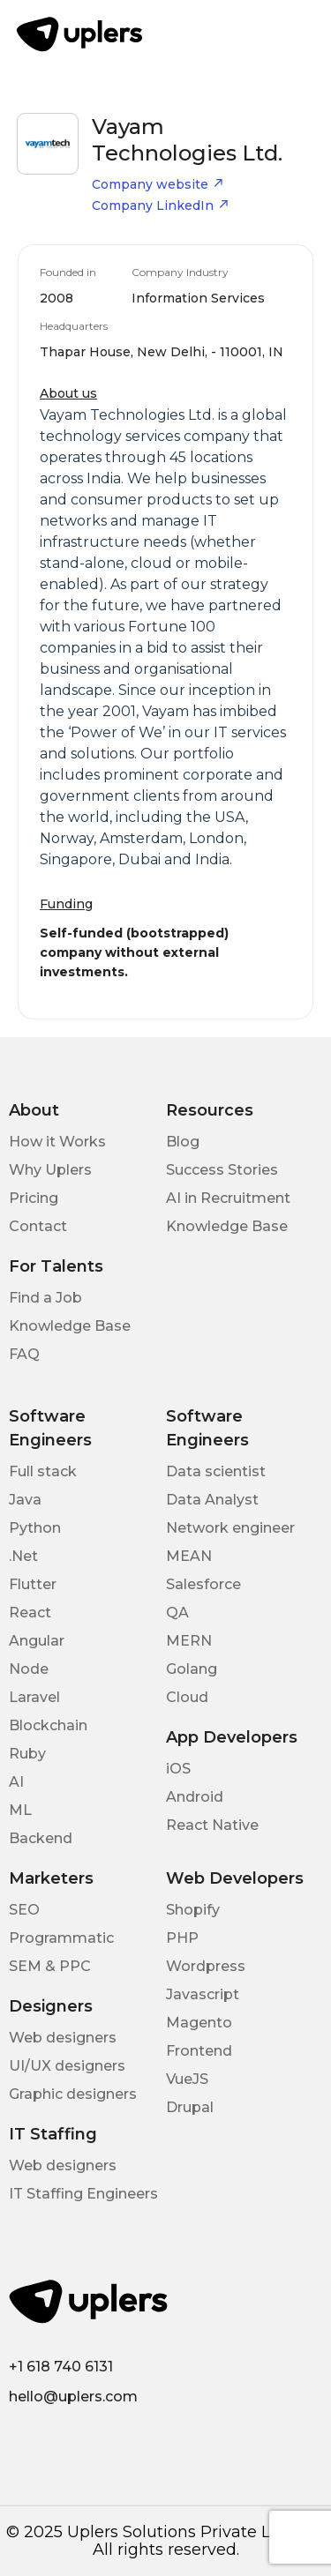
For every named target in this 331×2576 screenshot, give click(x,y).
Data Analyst (212, 1499)
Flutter (32, 1584)
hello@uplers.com (73, 2396)
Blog (182, 1141)
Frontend (199, 2050)
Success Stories (222, 1169)
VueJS (187, 2079)
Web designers (63, 2037)
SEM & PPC (50, 1966)
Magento (199, 2022)
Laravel (34, 1697)
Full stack (43, 1471)
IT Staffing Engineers (83, 2193)
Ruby (27, 1753)
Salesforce (203, 1584)
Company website (158, 184)
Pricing (33, 1198)
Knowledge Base (227, 1226)
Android (194, 1796)
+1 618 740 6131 (61, 2366)
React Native (212, 1825)
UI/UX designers (67, 2065)
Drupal (190, 2107)
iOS (178, 1768)
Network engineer (230, 1527)
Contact (38, 1226)
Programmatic (61, 1938)
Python (35, 1527)
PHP (182, 1938)
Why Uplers (50, 1169)
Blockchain (48, 1725)
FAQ (24, 1354)
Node (29, 1669)
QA (177, 1612)
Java (25, 1499)
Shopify (193, 1909)
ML (20, 1810)
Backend (40, 1838)
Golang (191, 1669)
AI (16, 1781)
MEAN (189, 1556)
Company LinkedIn (160, 205)
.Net (23, 1556)
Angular (36, 1640)
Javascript (202, 1994)
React (30, 1612)
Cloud (187, 1697)
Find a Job (45, 1297)
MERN (189, 1640)
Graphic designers (73, 2094)
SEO (24, 1909)
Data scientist (216, 1471)
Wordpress (205, 1966)
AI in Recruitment (228, 1198)
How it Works (57, 1141)
